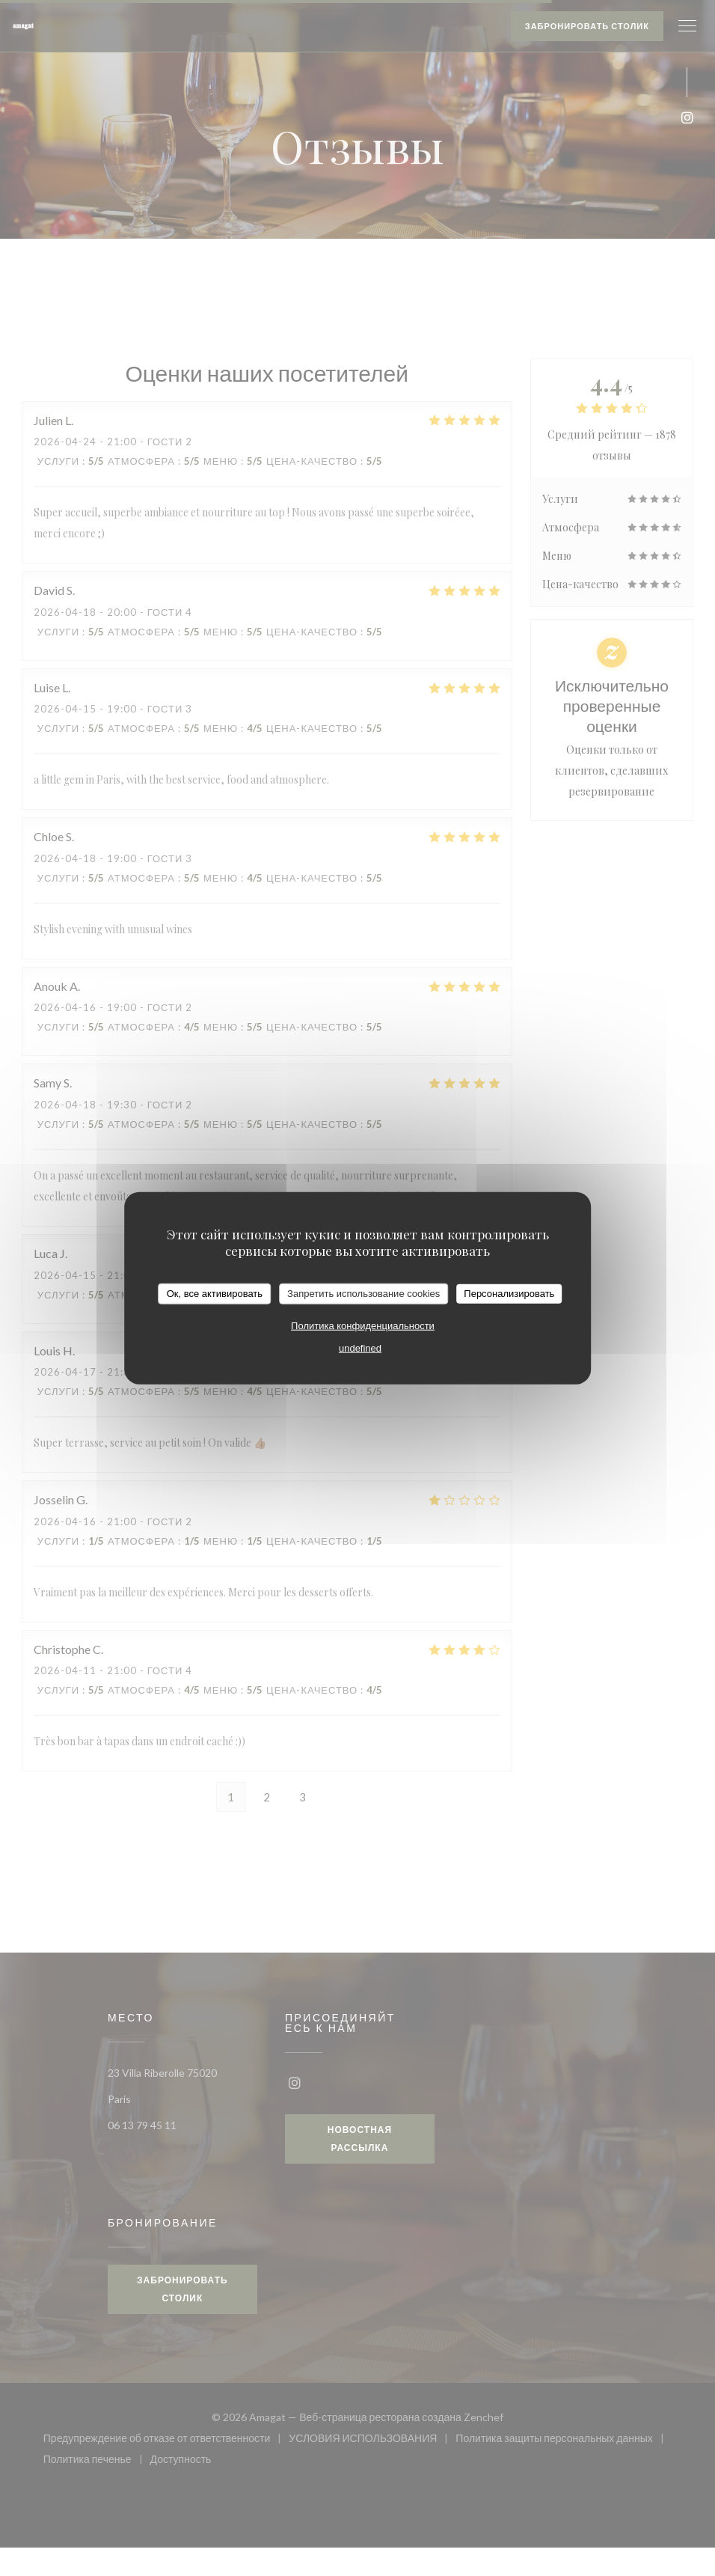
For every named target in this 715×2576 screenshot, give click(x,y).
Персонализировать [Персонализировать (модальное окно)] (509, 1293)
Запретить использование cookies (363, 1293)
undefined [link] (360, 1347)
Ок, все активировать (215, 1293)
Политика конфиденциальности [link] (363, 1325)
